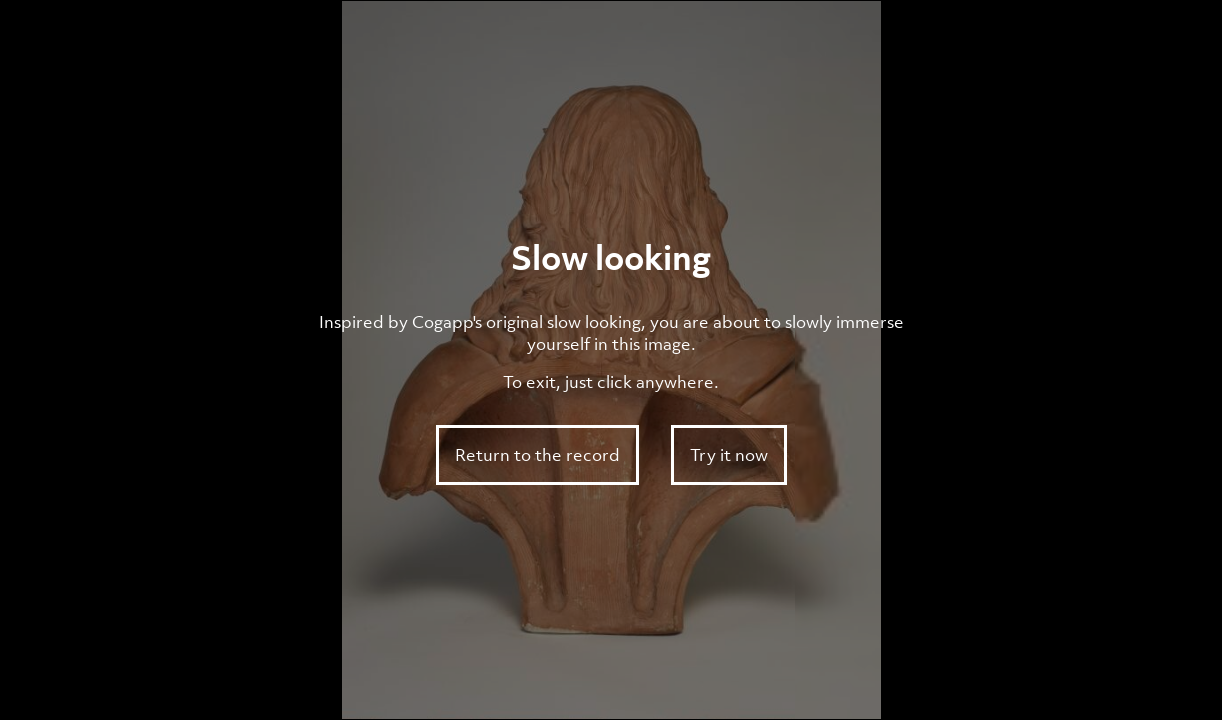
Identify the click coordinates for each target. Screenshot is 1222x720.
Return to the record (537, 455)
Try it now (729, 455)
